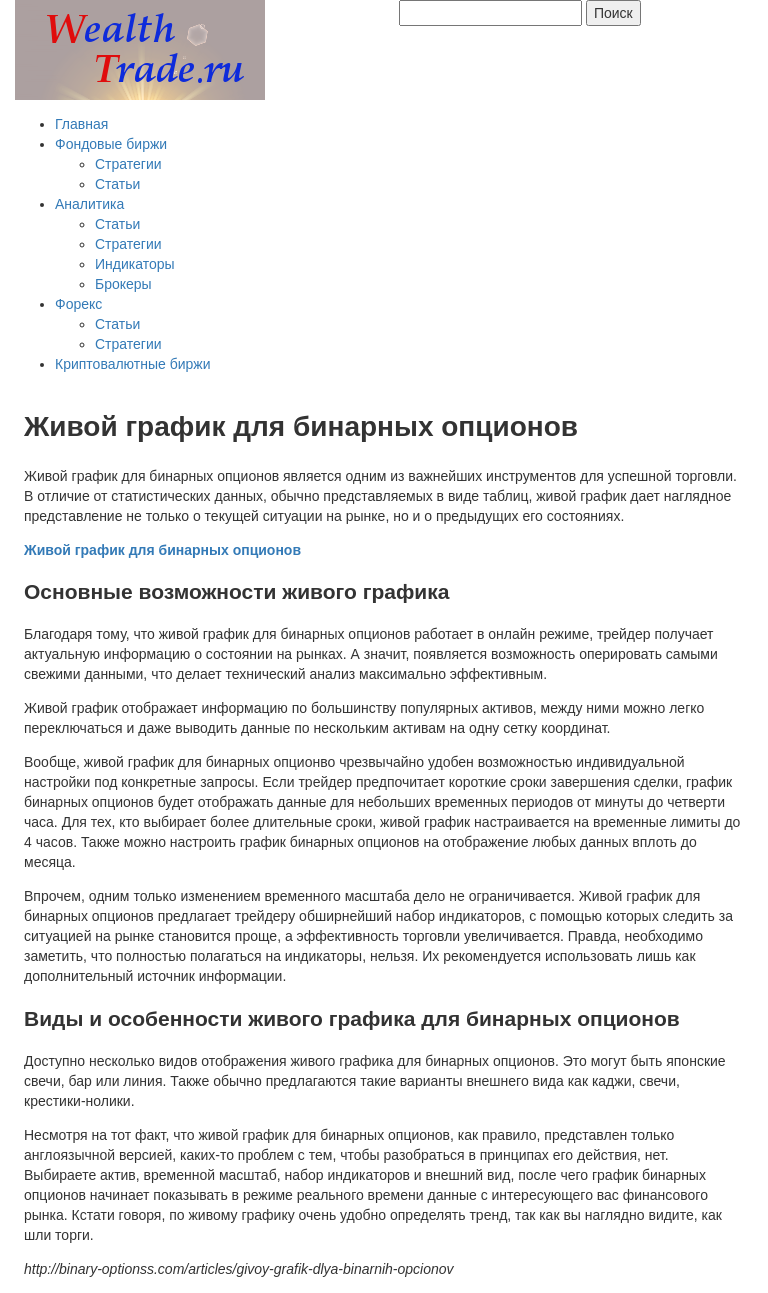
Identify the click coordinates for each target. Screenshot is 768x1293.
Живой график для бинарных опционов (162, 550)
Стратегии (128, 164)
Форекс (78, 304)
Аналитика (89, 204)
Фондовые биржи (111, 144)
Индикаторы (135, 264)
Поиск (613, 13)
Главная (81, 124)
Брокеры (123, 284)
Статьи (117, 184)
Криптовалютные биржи (133, 364)
